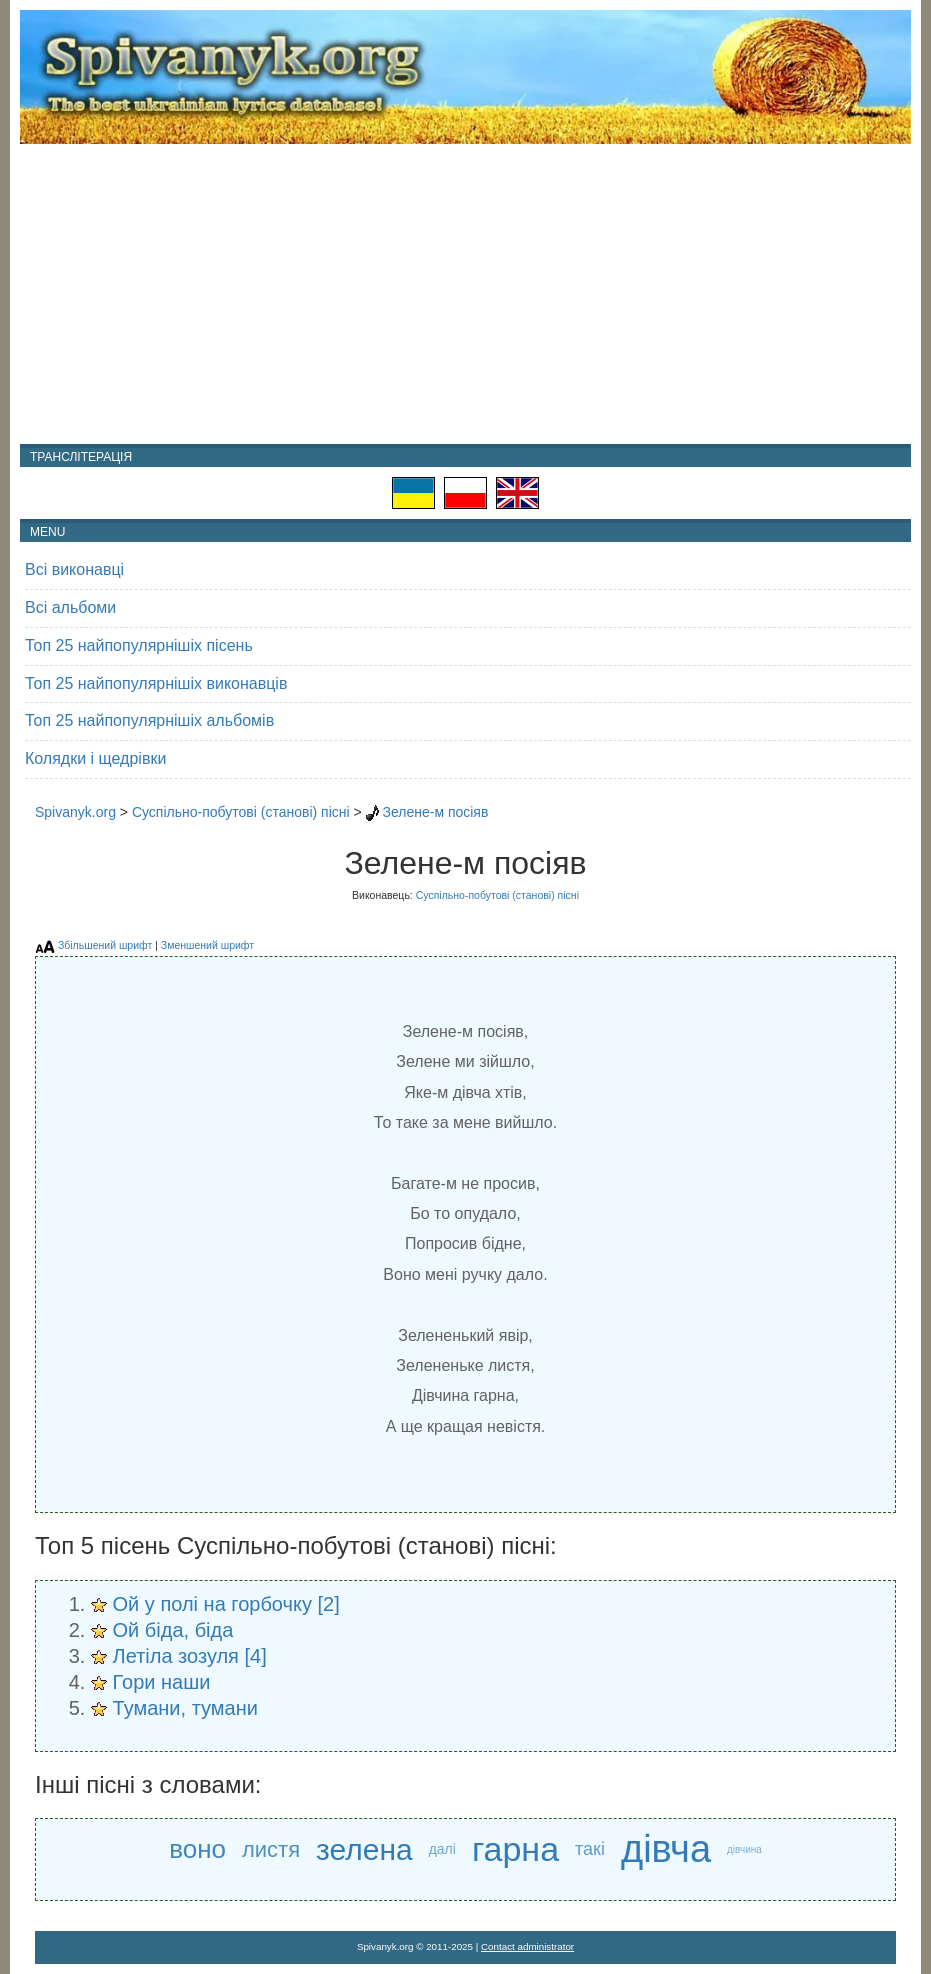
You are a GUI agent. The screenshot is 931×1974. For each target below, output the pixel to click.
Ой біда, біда (173, 1630)
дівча (666, 1849)
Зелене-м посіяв (435, 812)
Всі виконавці (74, 569)
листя (271, 1849)
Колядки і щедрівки (95, 758)
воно (197, 1849)
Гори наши (162, 1682)
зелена (364, 1849)
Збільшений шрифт (105, 945)
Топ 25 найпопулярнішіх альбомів (149, 720)
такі (590, 1849)
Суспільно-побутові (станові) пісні (241, 812)
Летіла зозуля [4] (190, 1656)
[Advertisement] (465, 294)
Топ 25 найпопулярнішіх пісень (139, 645)
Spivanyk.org (75, 812)
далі (442, 1849)
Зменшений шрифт (207, 945)
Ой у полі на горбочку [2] (226, 1604)
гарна (515, 1849)
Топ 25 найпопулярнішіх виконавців (156, 683)
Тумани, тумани (185, 1708)
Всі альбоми (70, 607)
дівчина (744, 1849)
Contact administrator (527, 1946)
